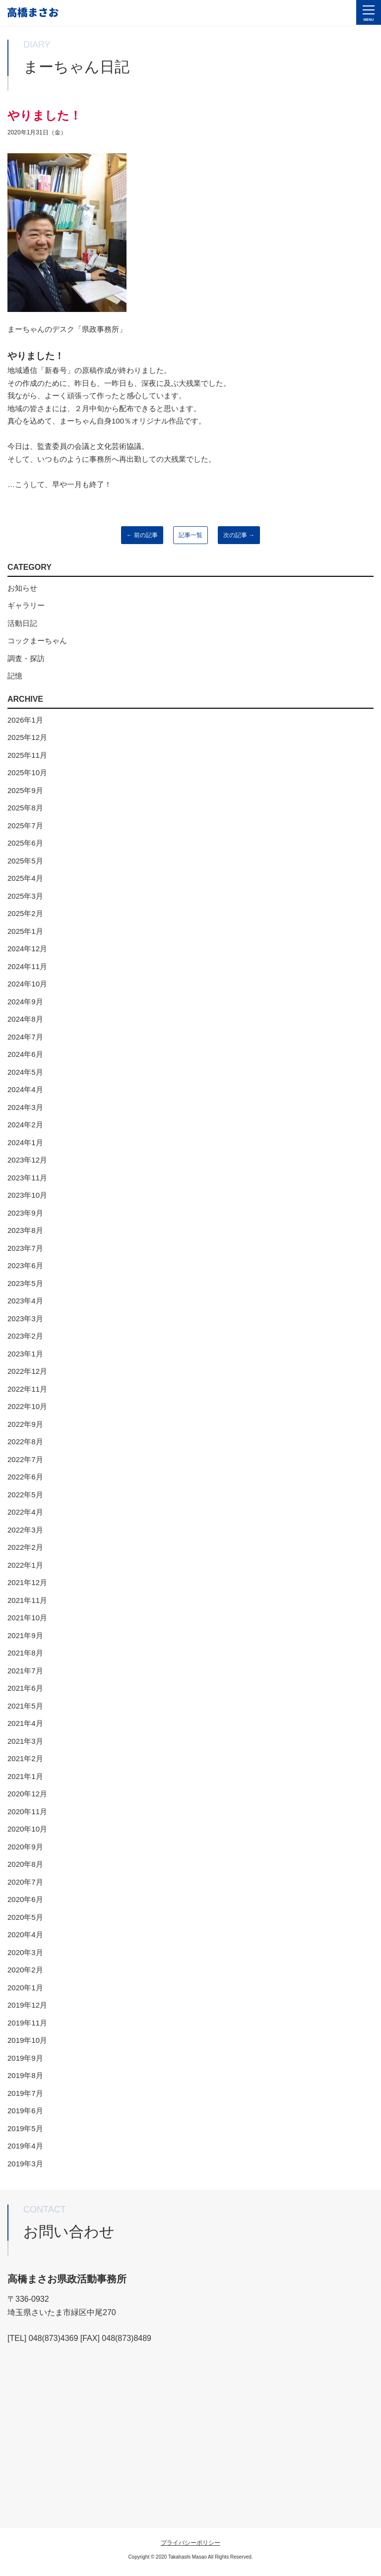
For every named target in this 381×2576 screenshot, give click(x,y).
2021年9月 (25, 1635)
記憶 (14, 676)
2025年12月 (27, 737)
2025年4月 (25, 878)
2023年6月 (25, 1265)
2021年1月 (25, 1776)
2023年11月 (27, 1177)
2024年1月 (25, 1142)
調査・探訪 (26, 658)
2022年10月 (27, 1406)
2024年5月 (25, 1072)
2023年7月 (25, 1248)
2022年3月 (25, 1530)
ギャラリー (26, 605)
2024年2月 (25, 1124)
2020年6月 (25, 1899)
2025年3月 (25, 896)
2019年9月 (25, 2058)
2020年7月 (25, 1882)
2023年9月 (25, 1213)
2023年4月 (25, 1300)
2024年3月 (25, 1107)
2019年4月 (25, 2146)
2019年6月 (25, 2110)
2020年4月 (25, 1934)
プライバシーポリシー (190, 2542)
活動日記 (22, 623)
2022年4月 (25, 1512)
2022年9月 (25, 1424)
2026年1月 (25, 720)
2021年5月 (25, 1706)
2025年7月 (25, 825)
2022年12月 (27, 1371)
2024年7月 (25, 1037)
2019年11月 (27, 2023)
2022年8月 (25, 1441)
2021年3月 (25, 1741)
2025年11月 (27, 755)
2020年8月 (25, 1864)
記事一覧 (190, 535)
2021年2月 (25, 1758)
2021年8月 (25, 1653)
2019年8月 (25, 2075)
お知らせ (22, 588)
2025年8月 (25, 807)
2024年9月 (25, 1001)
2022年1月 (25, 1565)
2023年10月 (27, 1195)
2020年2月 (25, 1969)
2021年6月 (25, 1688)
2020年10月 (27, 1829)
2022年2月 (25, 1547)
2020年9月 (25, 1846)
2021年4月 (25, 1723)
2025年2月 (25, 913)
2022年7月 (25, 1459)
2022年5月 (25, 1494)
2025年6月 (25, 843)
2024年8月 (25, 1019)
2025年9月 (25, 790)
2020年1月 (25, 1987)
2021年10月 (27, 1617)
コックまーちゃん (37, 640)
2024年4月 (25, 1089)
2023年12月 (27, 1160)
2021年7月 (25, 1670)
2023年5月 (25, 1283)
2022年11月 (27, 1389)
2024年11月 (27, 966)
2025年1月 (25, 931)
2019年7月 (25, 2093)
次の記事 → (238, 535)
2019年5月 (25, 2128)
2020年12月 (27, 1793)
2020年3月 (25, 1952)
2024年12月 (27, 948)
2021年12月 (27, 1582)
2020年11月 (27, 1811)
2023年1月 (25, 1353)
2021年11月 (27, 1600)
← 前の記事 (142, 535)
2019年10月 (27, 2040)
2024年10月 (27, 984)
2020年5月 (25, 1917)
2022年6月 (25, 1476)
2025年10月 (27, 772)
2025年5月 (25, 861)
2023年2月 (25, 1336)
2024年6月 (25, 1054)
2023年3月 (25, 1318)
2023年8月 (25, 1230)
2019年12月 (27, 2005)
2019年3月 (25, 2163)
